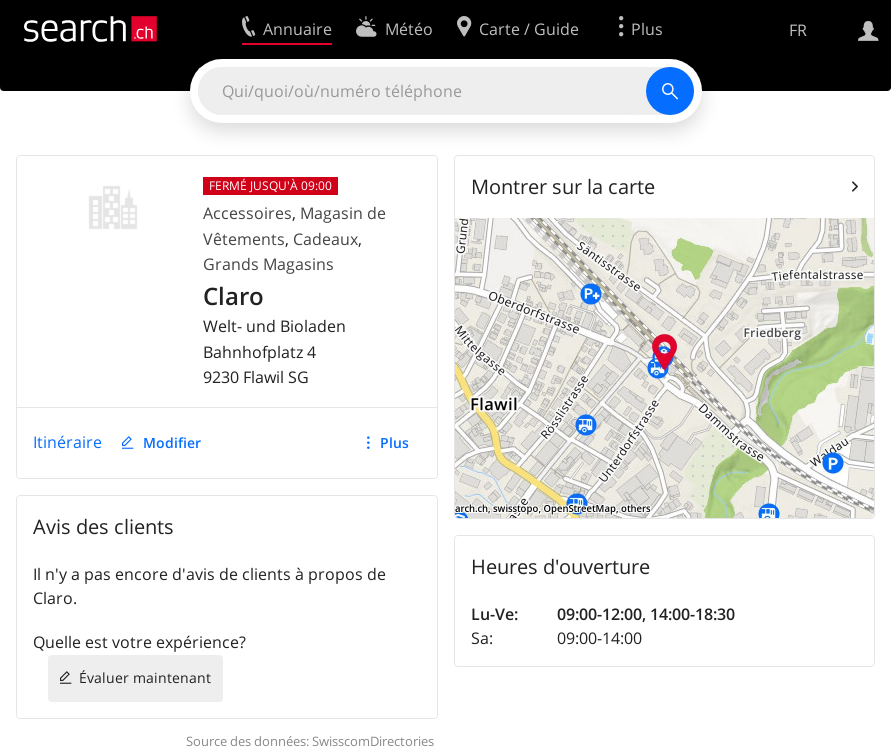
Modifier (172, 442)
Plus (394, 442)
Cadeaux (325, 239)
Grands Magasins (268, 264)
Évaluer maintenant (145, 677)
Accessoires (247, 213)
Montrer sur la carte (563, 186)
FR (798, 30)
